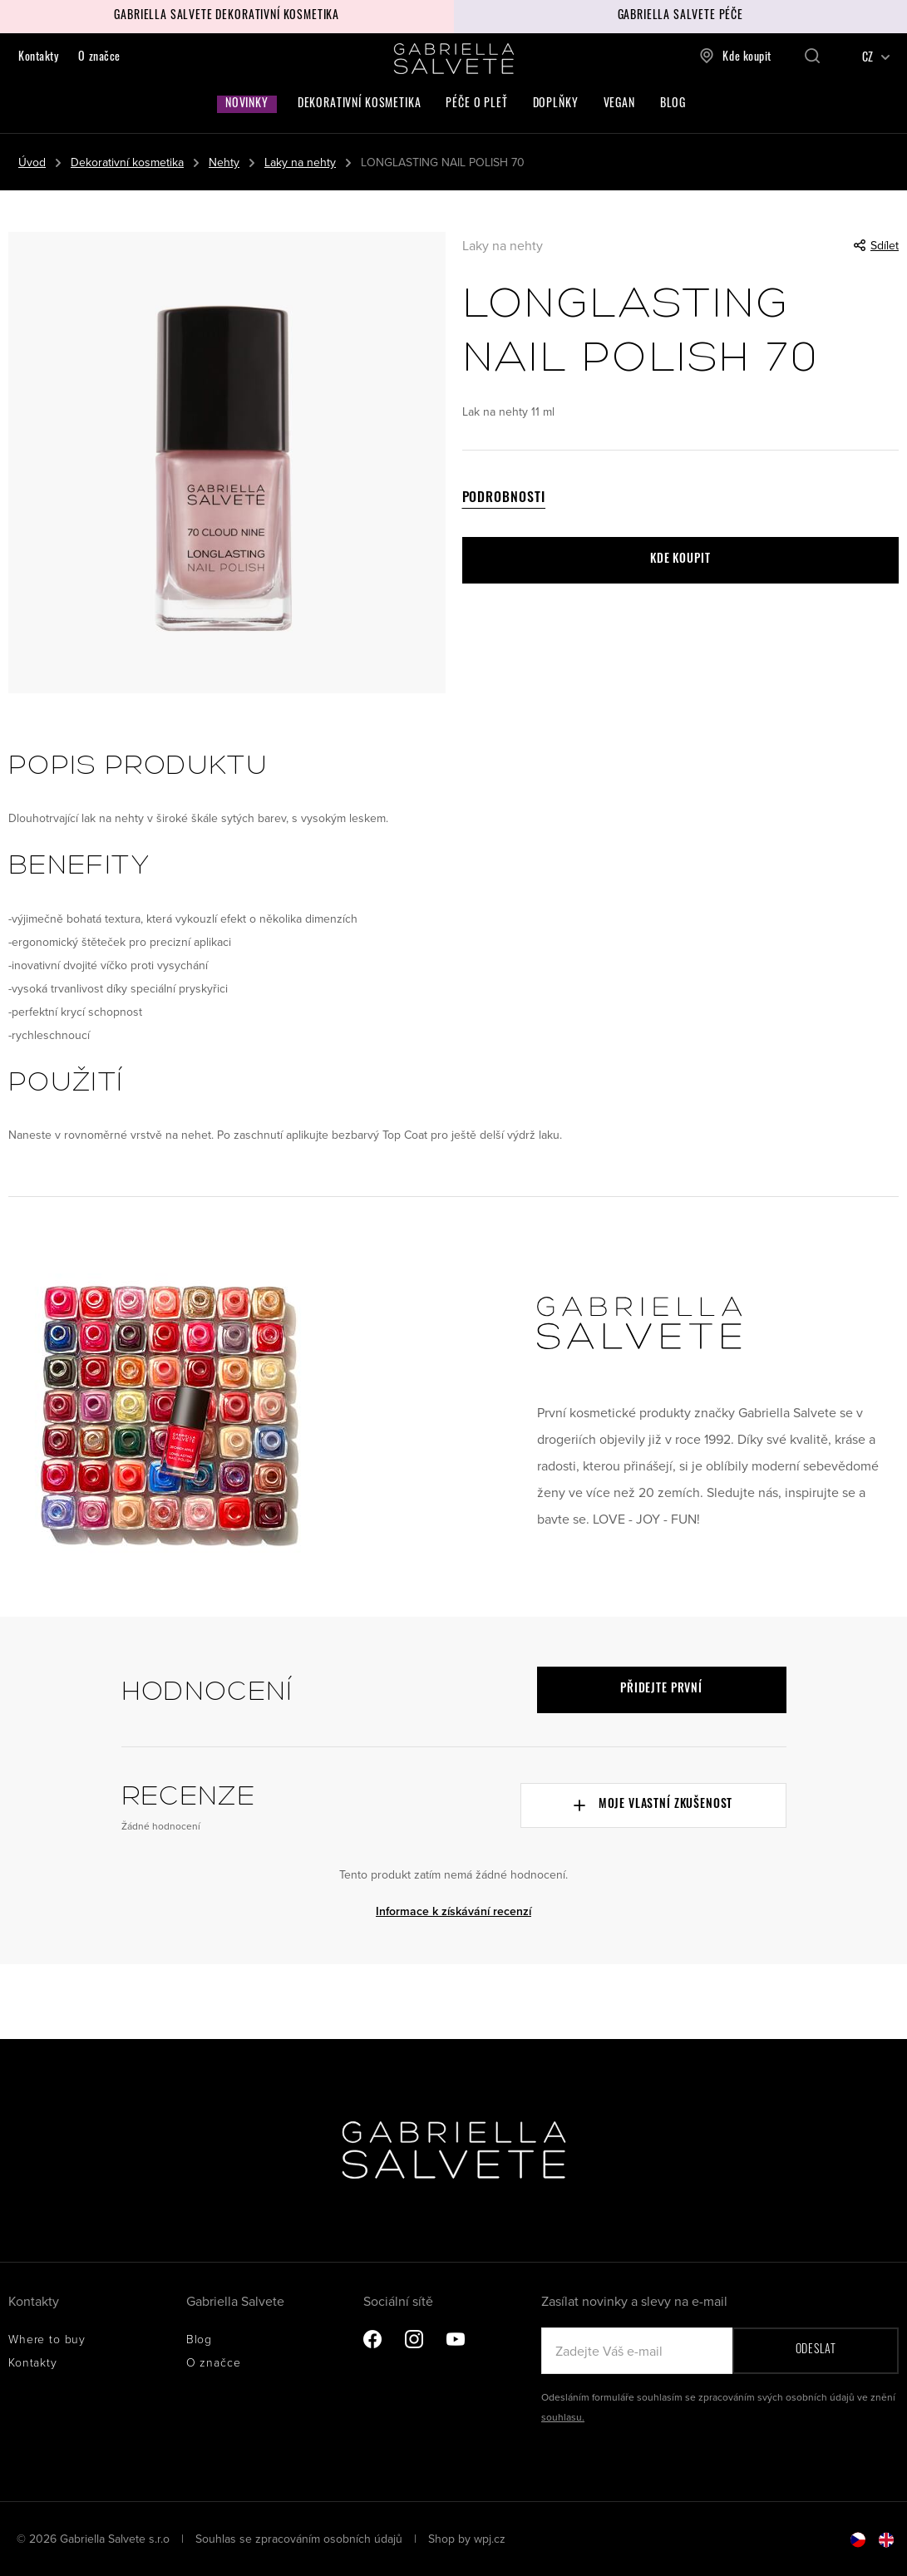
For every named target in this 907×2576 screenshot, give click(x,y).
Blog (673, 104)
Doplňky (556, 104)
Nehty (224, 162)
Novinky (247, 104)
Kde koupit (735, 55)
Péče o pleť (476, 104)
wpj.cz (489, 2538)
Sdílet (876, 245)
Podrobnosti (504, 498)
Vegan (619, 104)
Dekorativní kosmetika (359, 104)
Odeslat (816, 2350)
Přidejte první (661, 1689)
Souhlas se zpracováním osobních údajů (300, 2538)
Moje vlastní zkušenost (653, 1805)
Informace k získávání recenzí (453, 1911)
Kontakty (38, 58)
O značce (99, 58)
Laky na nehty (300, 162)
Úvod (32, 162)
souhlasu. (562, 2417)
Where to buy (47, 2339)
